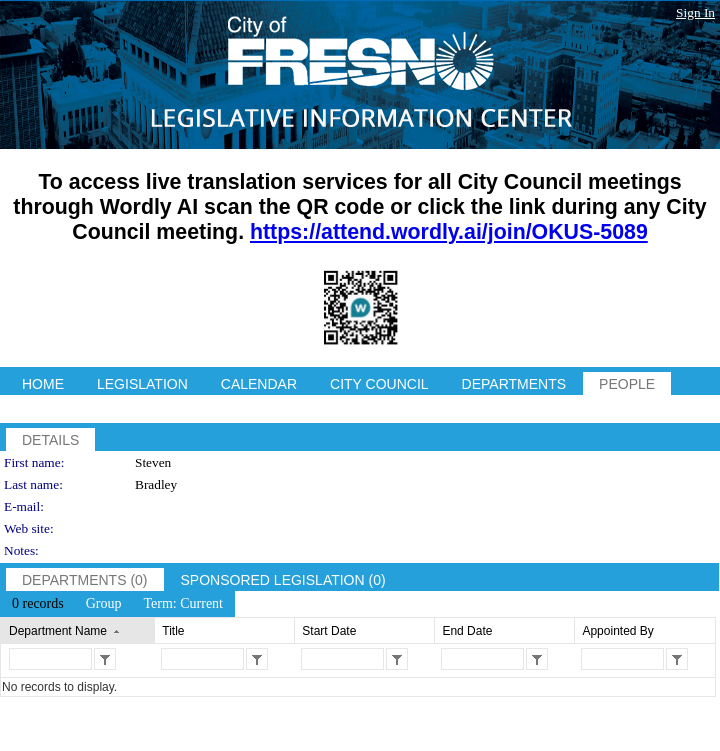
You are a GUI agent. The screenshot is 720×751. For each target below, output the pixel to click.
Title (173, 631)
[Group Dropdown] (104, 604)
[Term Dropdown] (183, 604)
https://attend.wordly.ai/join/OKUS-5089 (449, 232)
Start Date (329, 631)
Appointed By (617, 631)
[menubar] (117, 604)
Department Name (58, 631)
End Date (467, 631)
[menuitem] (38, 604)
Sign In (695, 12)
